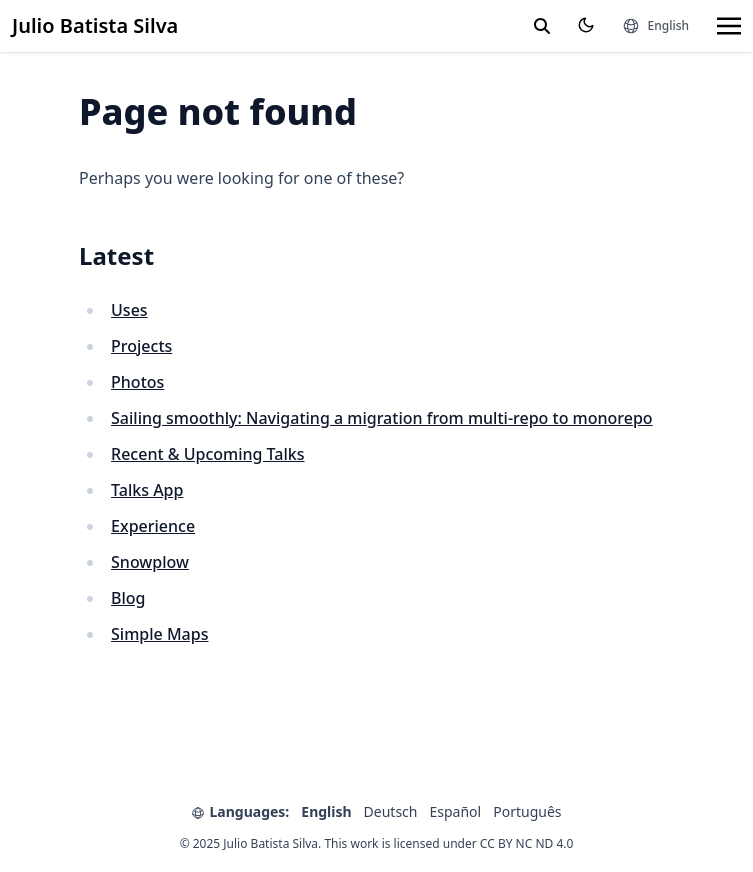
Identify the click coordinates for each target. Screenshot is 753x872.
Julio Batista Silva (95, 25)
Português (527, 811)
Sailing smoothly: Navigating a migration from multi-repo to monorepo (382, 418)
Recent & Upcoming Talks (207, 454)
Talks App (147, 490)
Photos (137, 382)
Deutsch (391, 811)
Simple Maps (159, 634)
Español (456, 811)
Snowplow (150, 562)
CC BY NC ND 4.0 (527, 843)
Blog (128, 598)
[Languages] (655, 26)
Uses (129, 310)
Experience (153, 526)
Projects (141, 346)
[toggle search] (542, 26)
